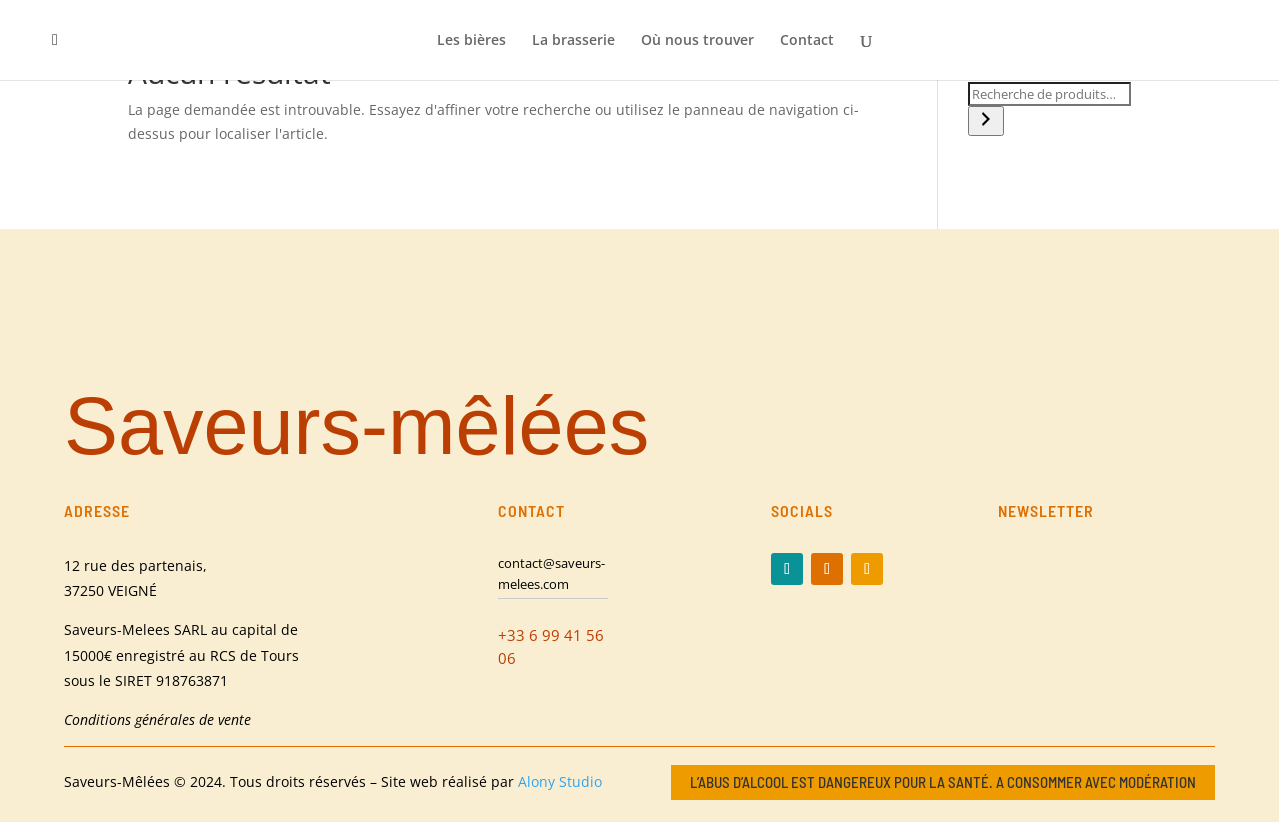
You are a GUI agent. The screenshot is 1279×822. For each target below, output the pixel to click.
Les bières (471, 41)
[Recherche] (986, 121)
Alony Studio (560, 781)
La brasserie (573, 41)
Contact (807, 41)
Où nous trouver (697, 41)
